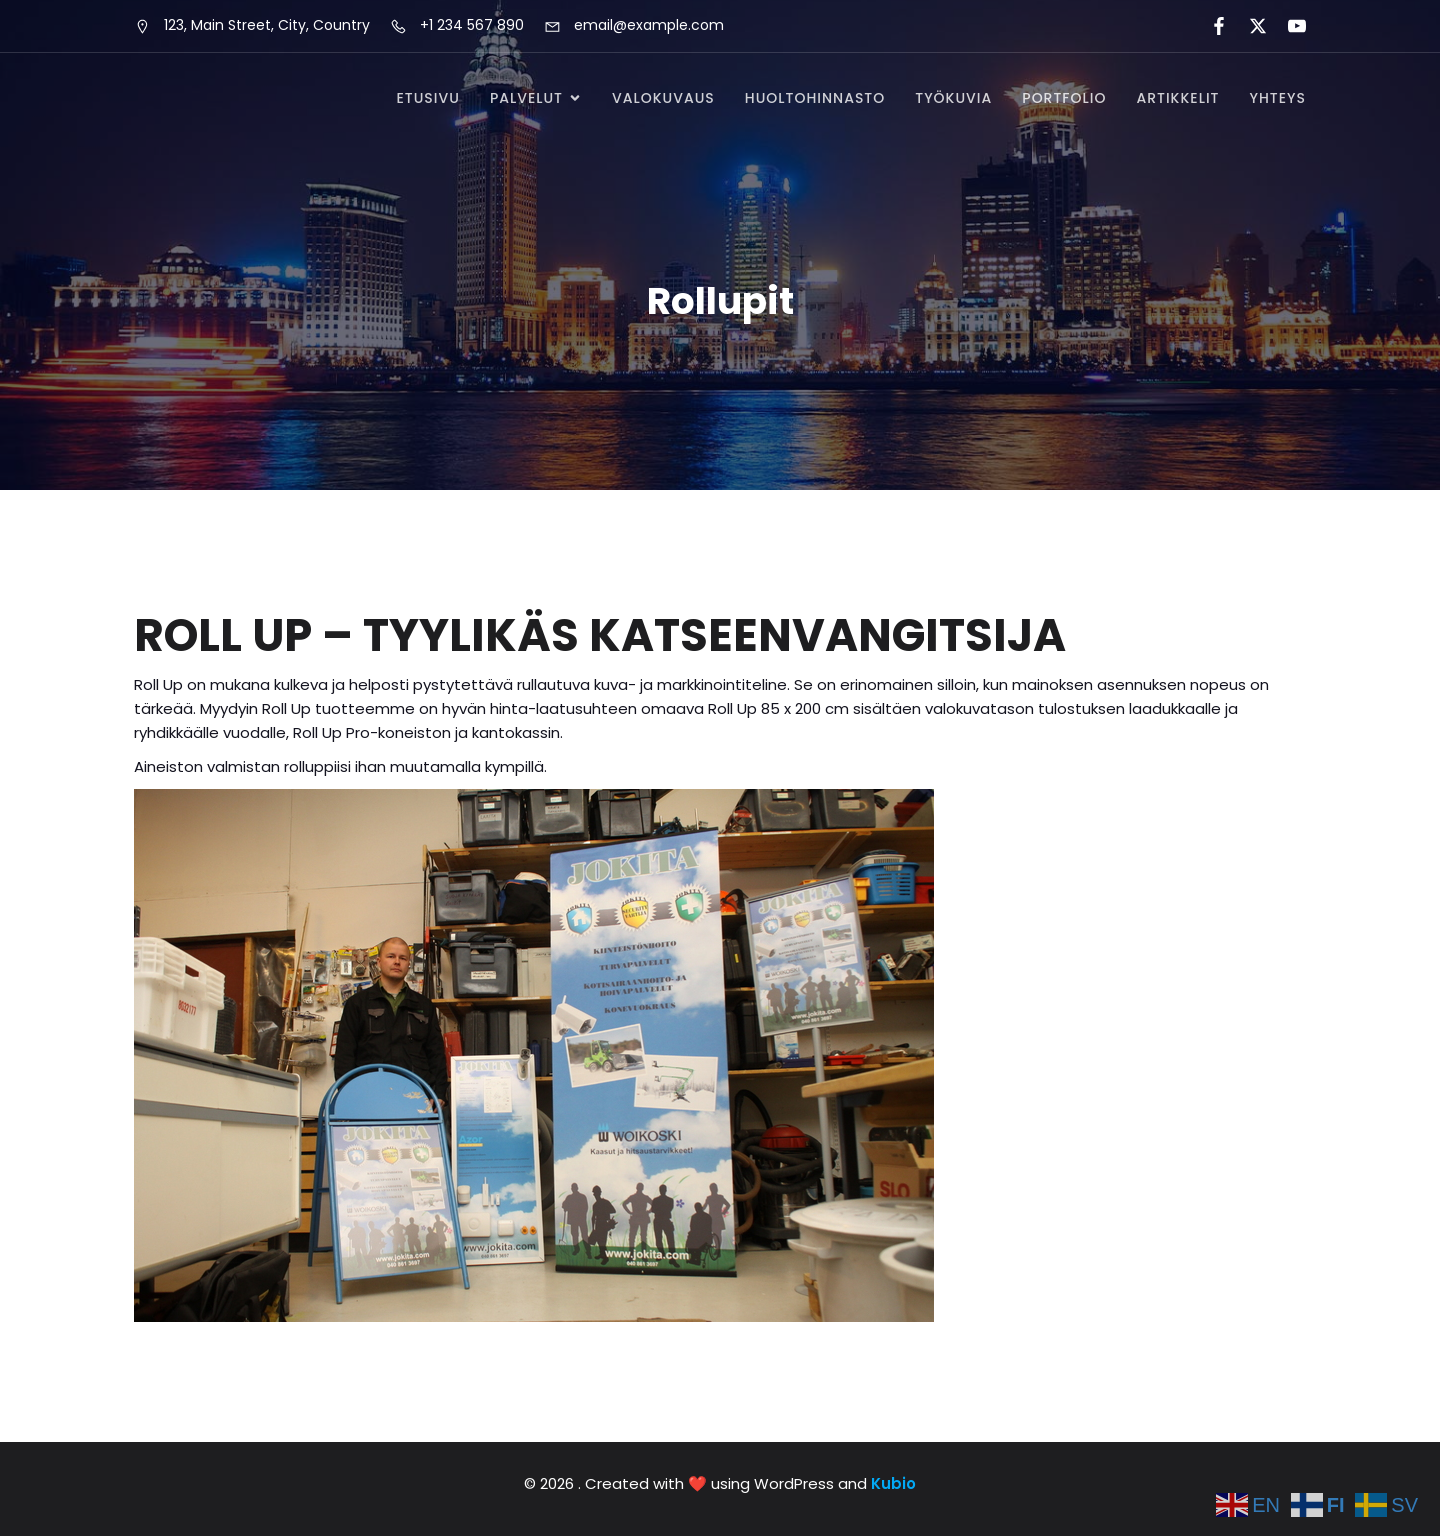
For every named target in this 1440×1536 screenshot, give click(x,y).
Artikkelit (1177, 98)
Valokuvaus (663, 98)
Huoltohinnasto (815, 98)
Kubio (893, 1483)
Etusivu (427, 98)
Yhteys (1278, 98)
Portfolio (1064, 98)
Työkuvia (953, 98)
